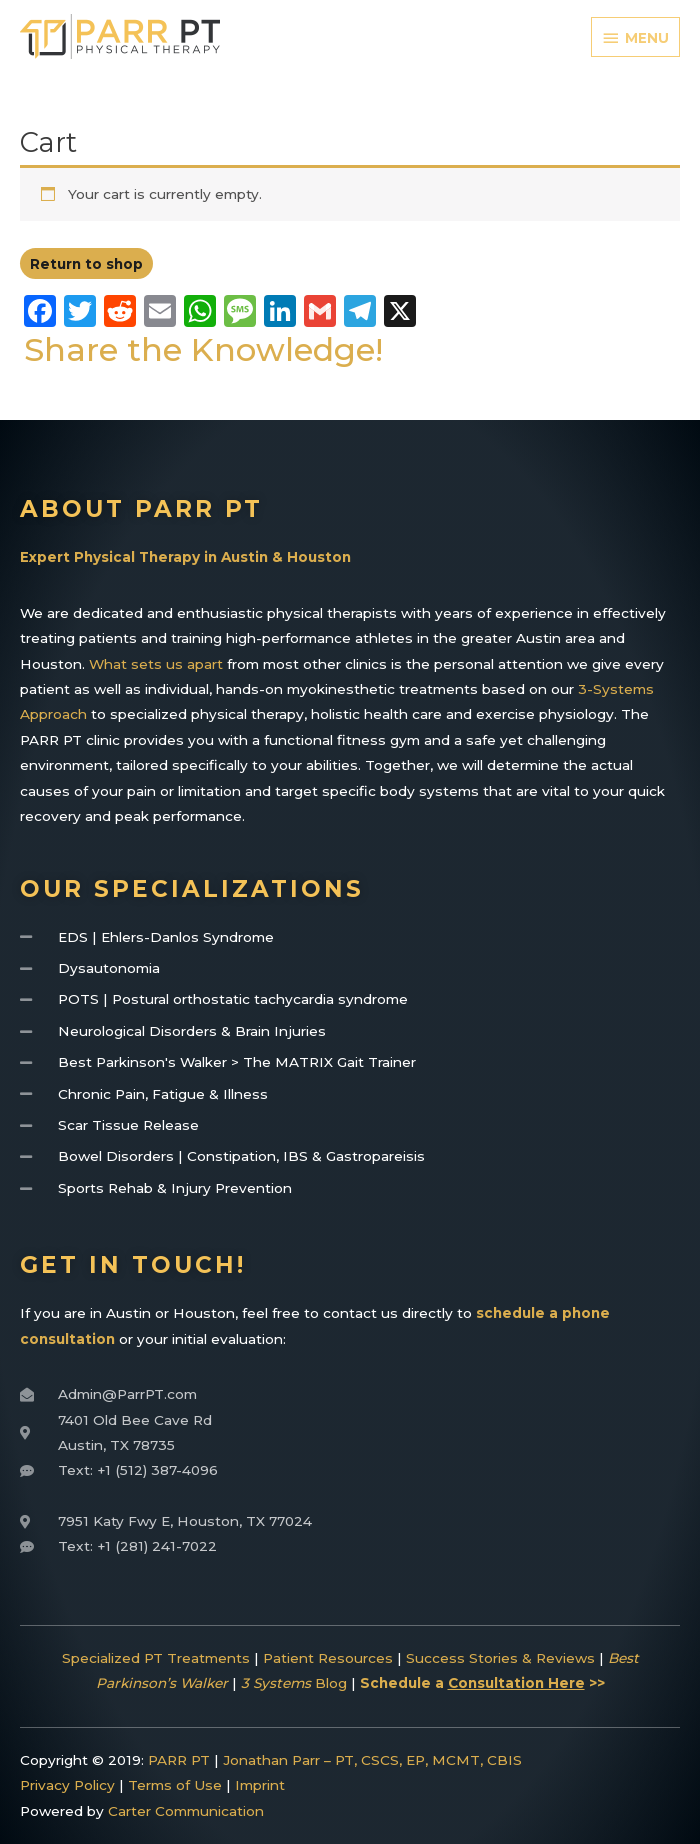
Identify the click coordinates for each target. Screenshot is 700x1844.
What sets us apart (156, 664)
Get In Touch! (133, 1265)
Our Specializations (192, 889)
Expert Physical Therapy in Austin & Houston (185, 557)
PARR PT (179, 1760)
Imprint (260, 1785)
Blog (294, 1683)
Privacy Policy (67, 1785)
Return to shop (86, 264)
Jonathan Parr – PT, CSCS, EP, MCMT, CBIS (372, 1760)
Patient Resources (328, 1658)
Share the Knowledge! (203, 350)
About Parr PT (141, 509)
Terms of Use (175, 1785)
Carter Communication (186, 1811)
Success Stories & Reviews (500, 1658)
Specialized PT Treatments (156, 1658)
